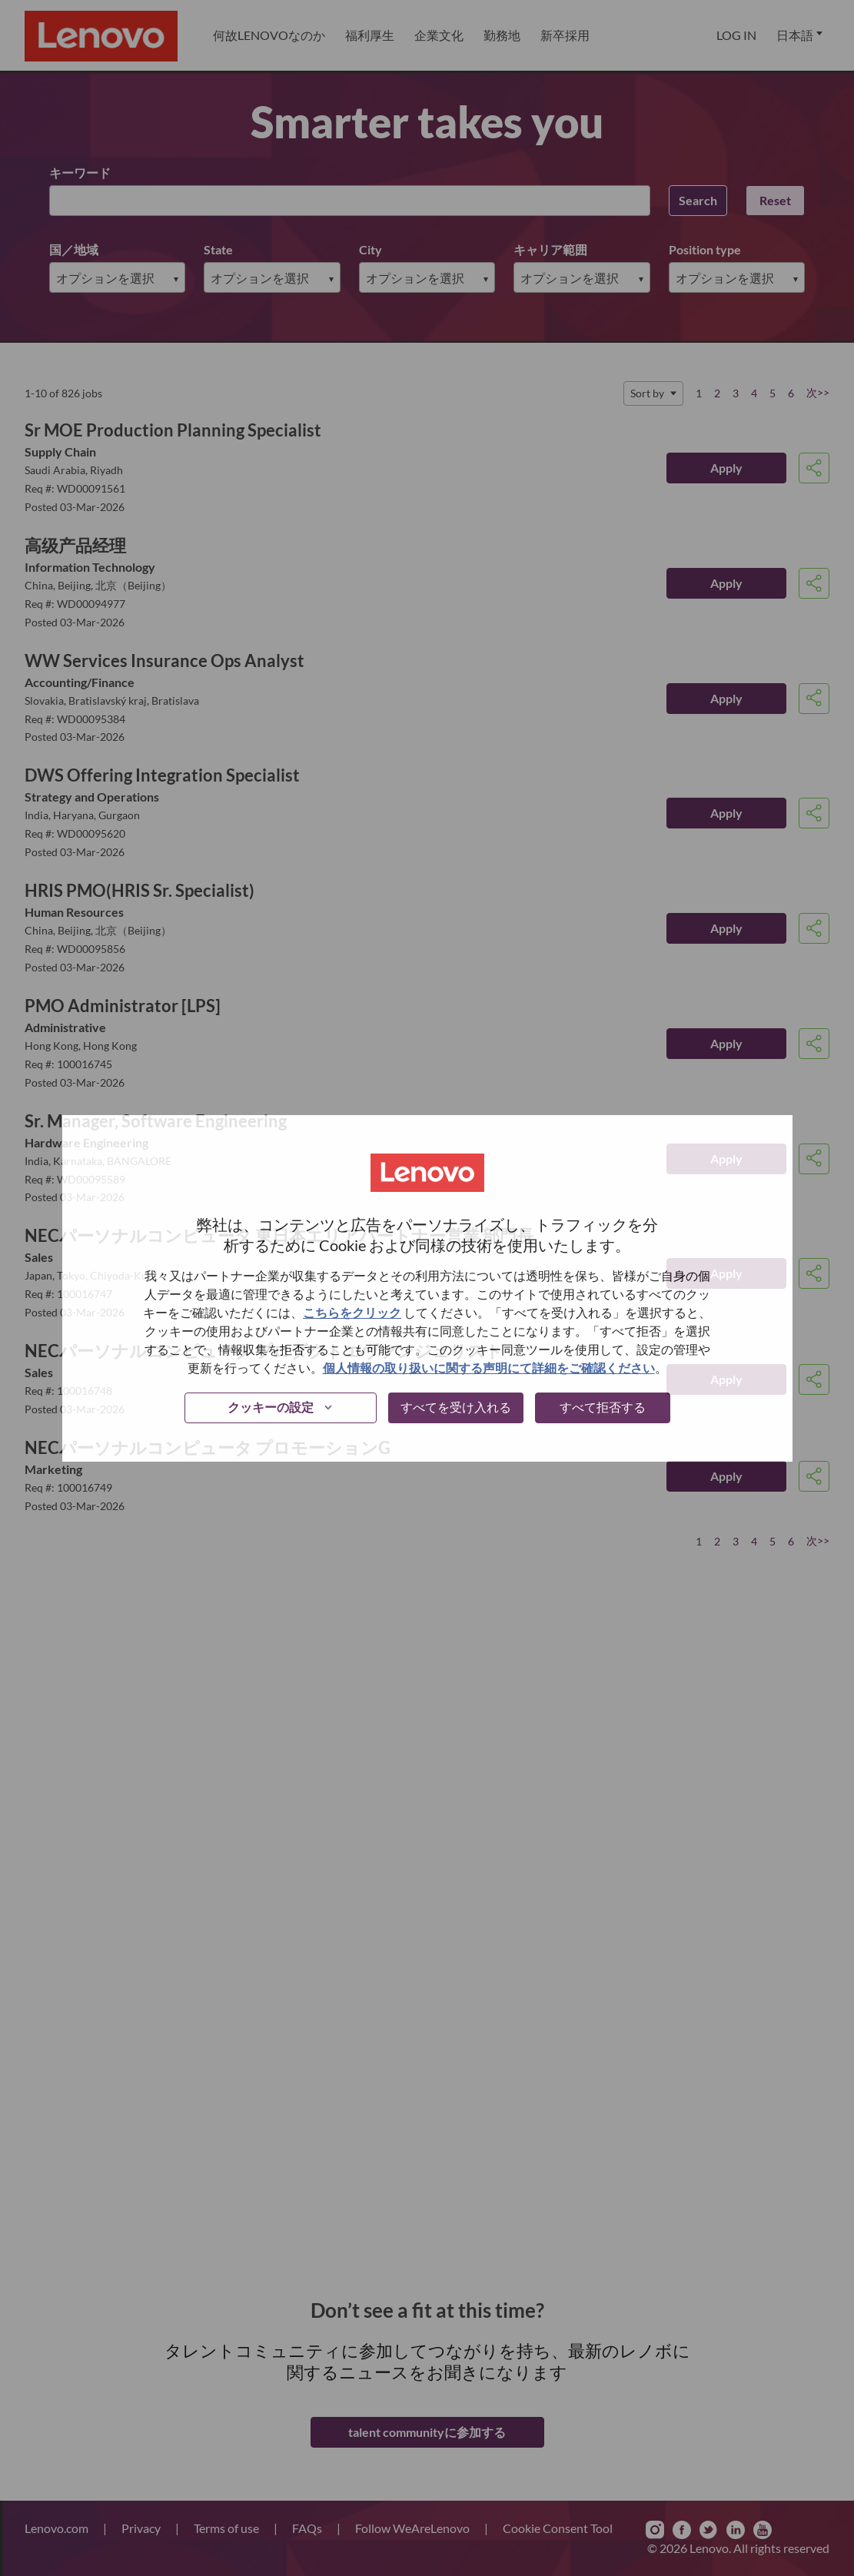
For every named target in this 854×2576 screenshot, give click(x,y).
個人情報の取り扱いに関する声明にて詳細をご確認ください (489, 1367)
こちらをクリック (352, 1312)
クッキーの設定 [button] (271, 1406)
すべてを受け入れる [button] (455, 1406)
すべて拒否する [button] (603, 1406)
